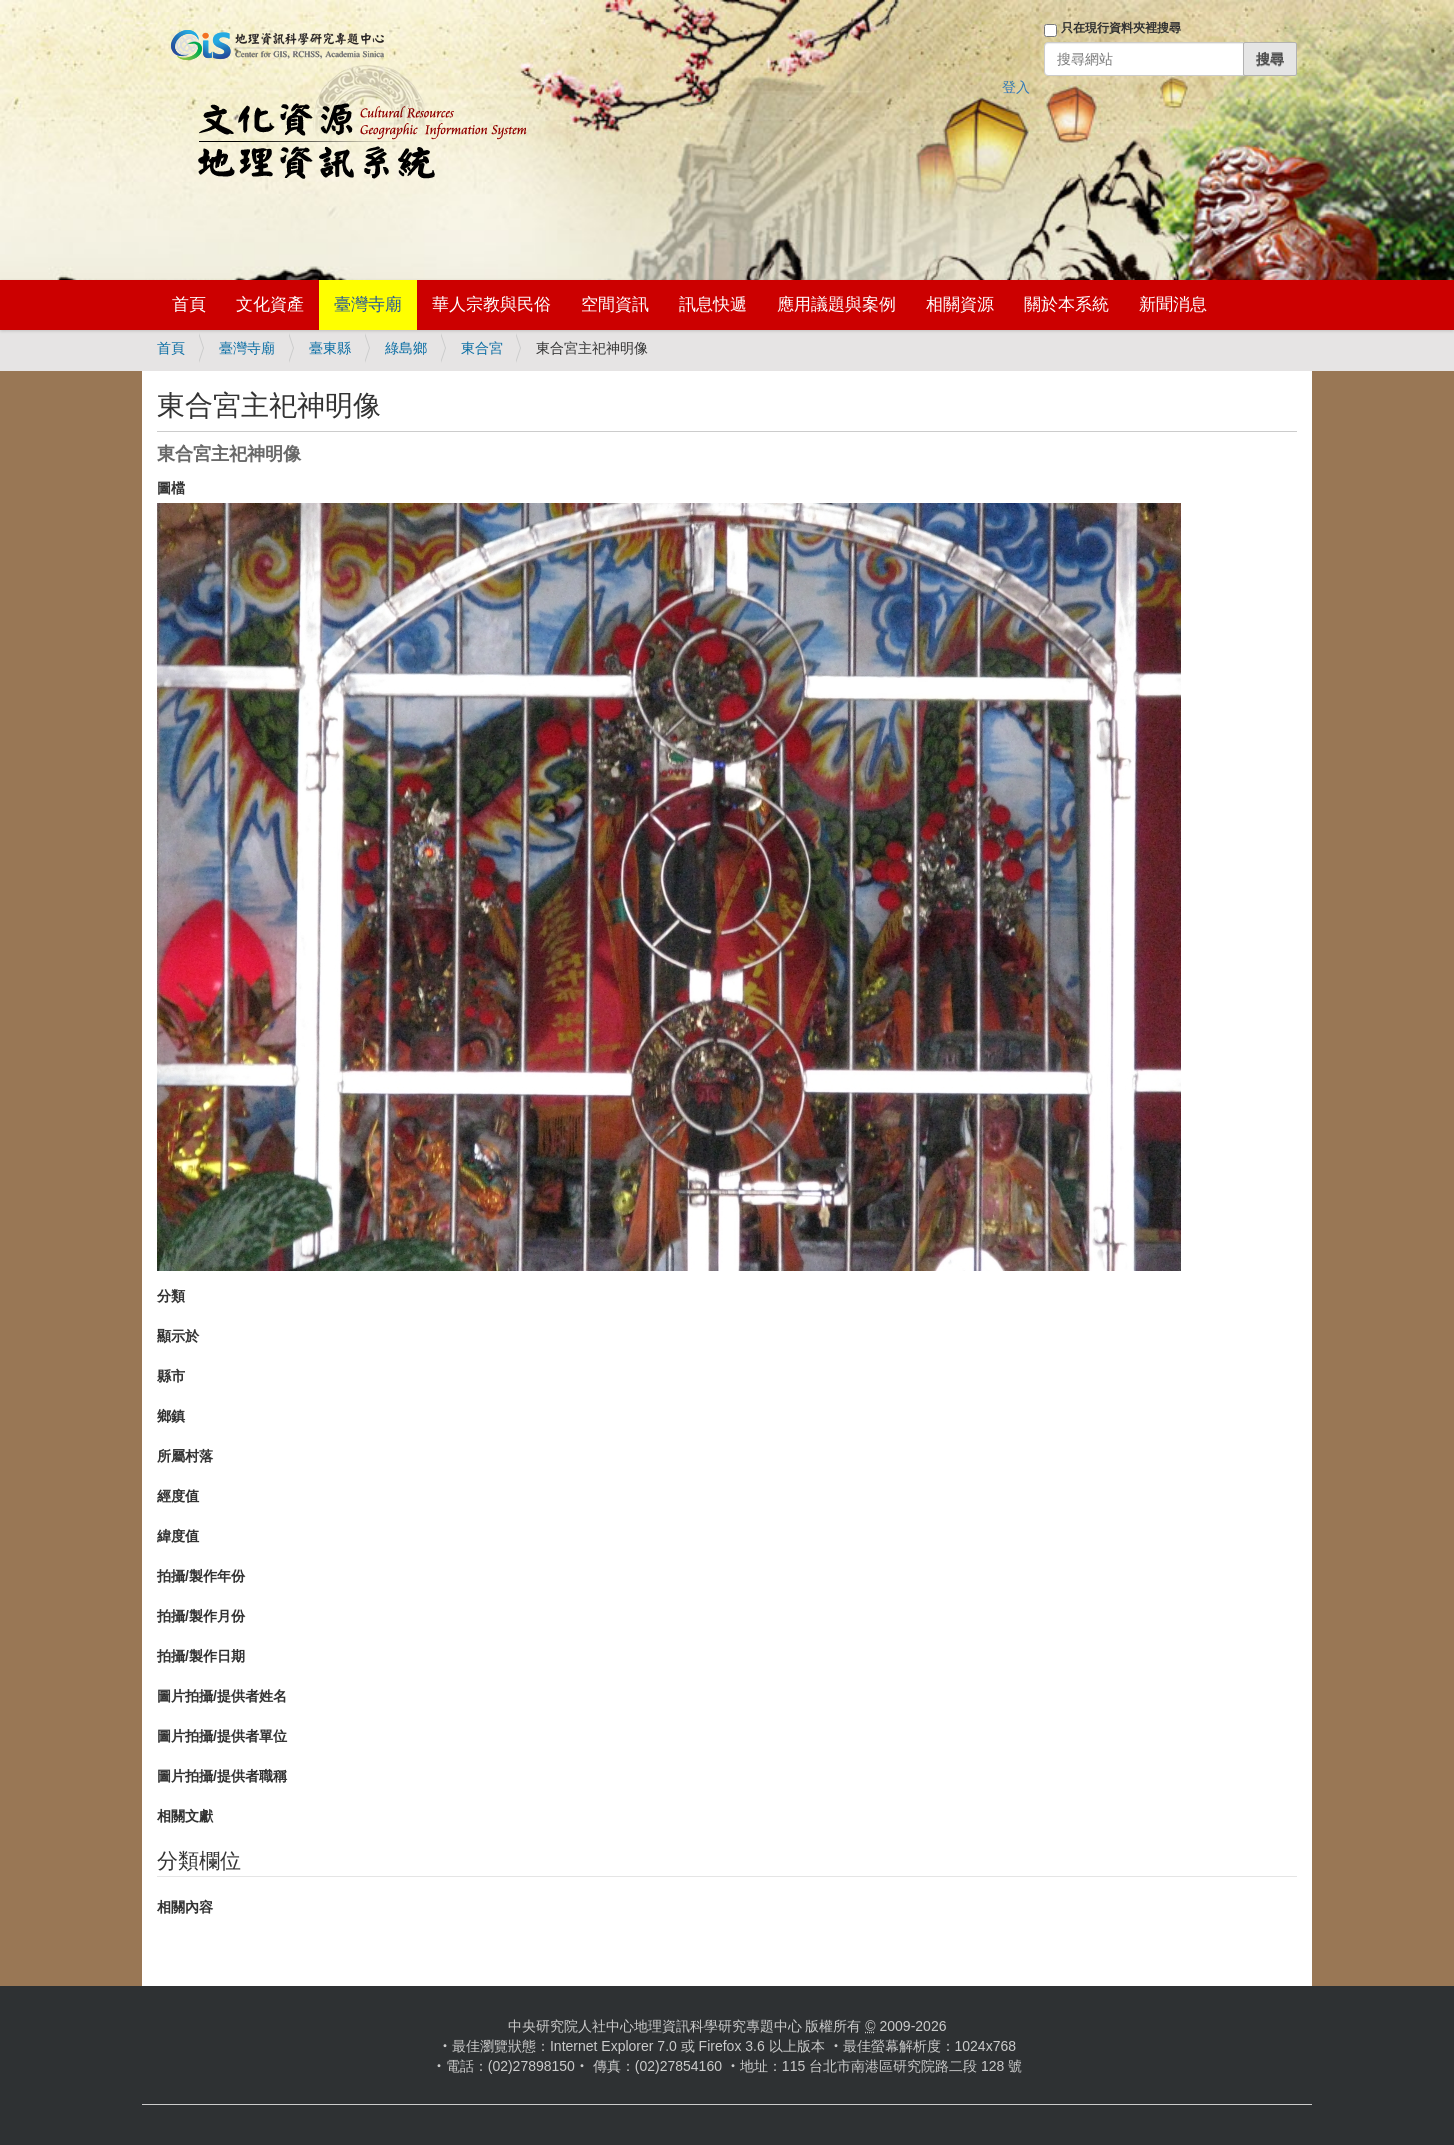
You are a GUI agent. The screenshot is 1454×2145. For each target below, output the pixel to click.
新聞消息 (1173, 304)
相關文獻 (185, 1816)
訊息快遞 (713, 304)
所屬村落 (185, 1456)
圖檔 (171, 488)
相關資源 (960, 304)
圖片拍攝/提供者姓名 (222, 1696)
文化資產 (270, 304)
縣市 (171, 1376)
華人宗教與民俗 (491, 304)
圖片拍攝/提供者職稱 (222, 1776)
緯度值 (178, 1536)
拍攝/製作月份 (201, 1616)
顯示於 (178, 1336)
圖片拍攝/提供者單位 (222, 1736)
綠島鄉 (406, 348)
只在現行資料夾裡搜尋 (1121, 28)
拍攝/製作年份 (201, 1576)
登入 (1016, 87)
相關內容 (185, 1907)
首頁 (189, 304)
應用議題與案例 (836, 304)
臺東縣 (330, 348)
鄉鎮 (171, 1416)
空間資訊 (615, 304)
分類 (171, 1296)
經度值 (178, 1496)
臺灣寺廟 (368, 304)
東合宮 (482, 348)
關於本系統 (1066, 304)
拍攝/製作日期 (201, 1656)
